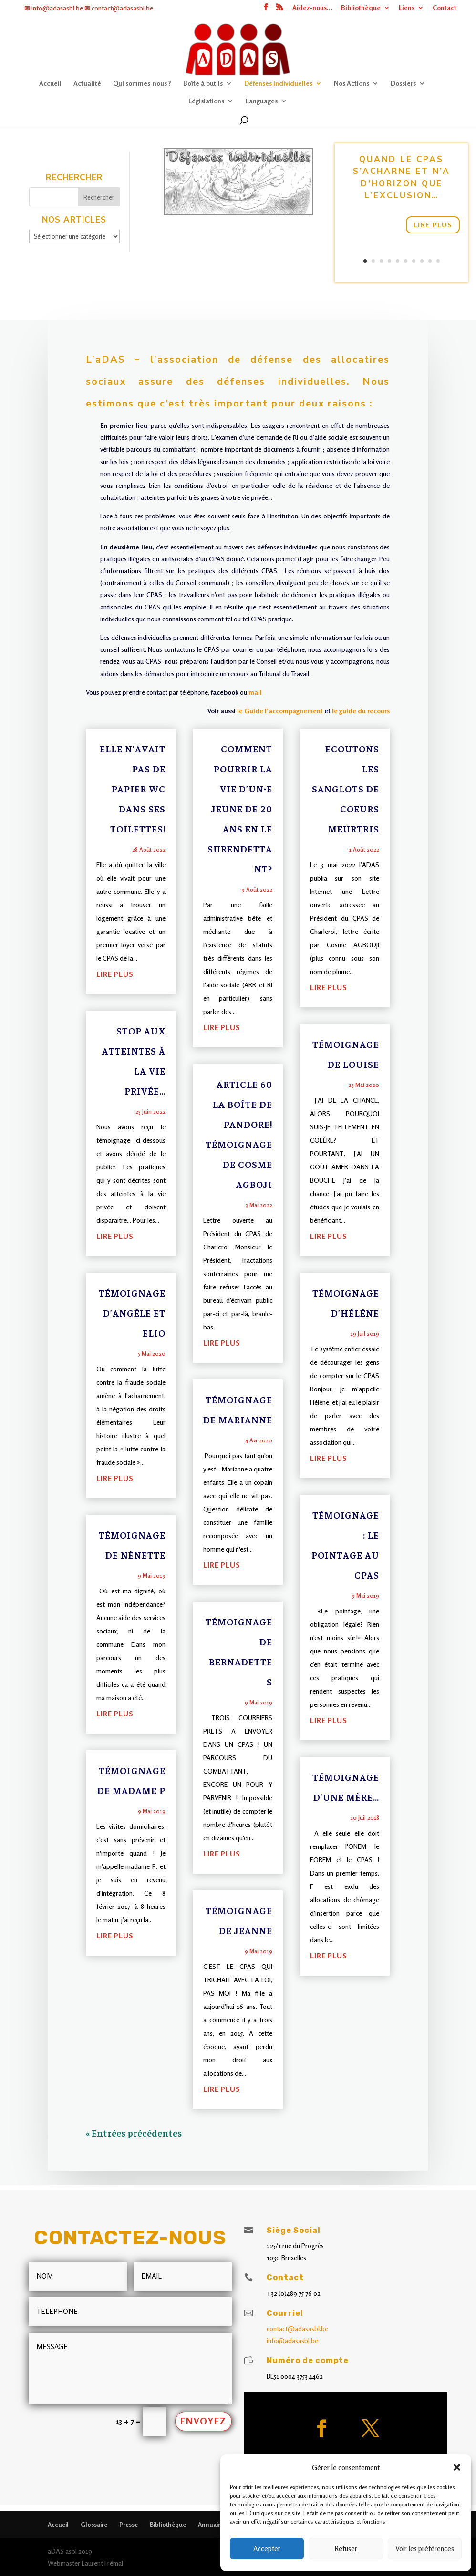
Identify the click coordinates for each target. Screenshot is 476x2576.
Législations (206, 99)
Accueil (50, 82)
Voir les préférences (424, 2548)
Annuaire (211, 2524)
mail (255, 692)
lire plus (114, 974)
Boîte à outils (203, 82)
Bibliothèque (366, 8)
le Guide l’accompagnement (279, 711)
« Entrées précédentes (134, 2133)
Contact (450, 8)
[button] (457, 2467)
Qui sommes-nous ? (142, 82)
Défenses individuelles (278, 82)
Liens (412, 8)
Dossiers (403, 82)
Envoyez (203, 2420)
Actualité (87, 82)
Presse (128, 2524)
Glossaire (94, 2524)
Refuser (345, 2548)
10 (435, 256)
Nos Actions (351, 82)
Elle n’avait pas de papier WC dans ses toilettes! (133, 788)
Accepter (266, 2548)
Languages (262, 99)
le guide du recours (360, 711)
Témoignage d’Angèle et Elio (132, 1313)
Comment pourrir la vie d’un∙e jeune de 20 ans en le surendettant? (239, 808)
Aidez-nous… (318, 8)
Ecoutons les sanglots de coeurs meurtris (345, 788)
